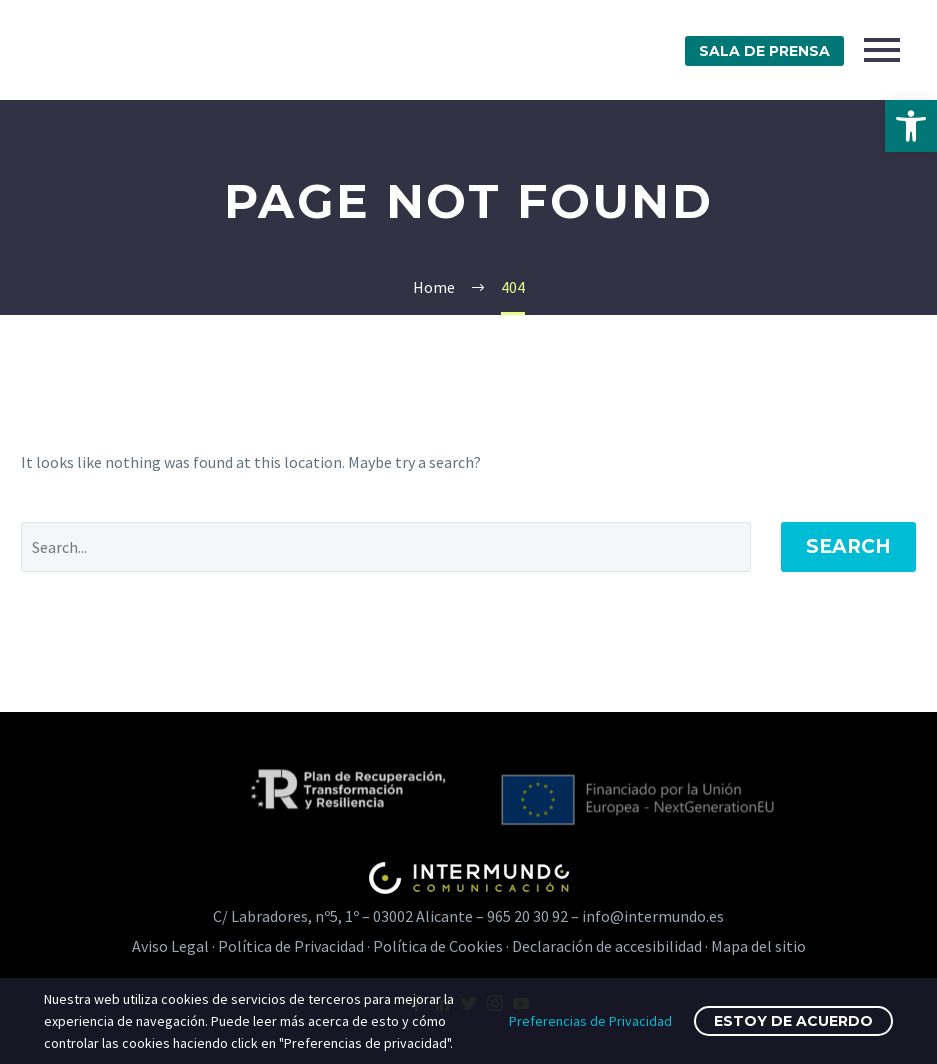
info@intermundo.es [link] (653, 916)
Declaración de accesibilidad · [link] (611, 946)
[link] (911, 126)
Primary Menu (882, 50)
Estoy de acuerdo (793, 1021)
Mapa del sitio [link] (758, 946)
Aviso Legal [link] (170, 946)
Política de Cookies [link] (438, 946)
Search (848, 546)
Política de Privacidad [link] (291, 946)
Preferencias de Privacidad (590, 1021)
